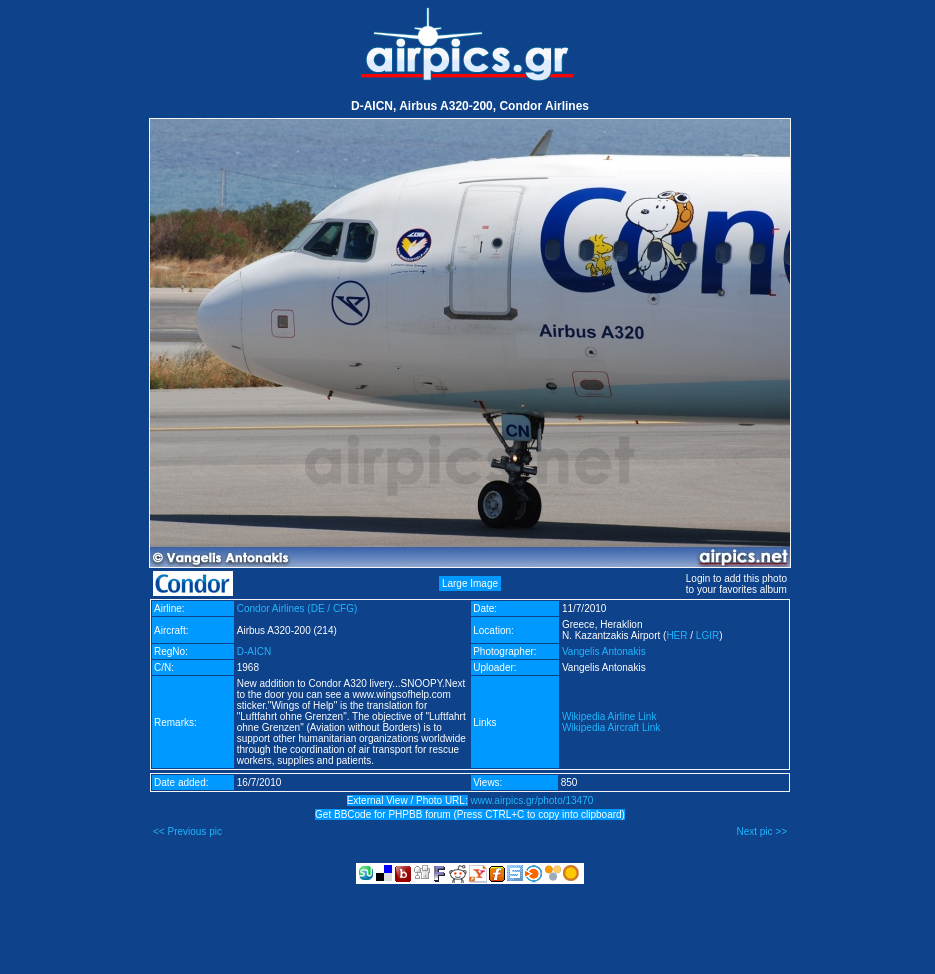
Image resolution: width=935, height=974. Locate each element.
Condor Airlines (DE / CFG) (297, 608)
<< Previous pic (187, 831)
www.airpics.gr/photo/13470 (531, 800)
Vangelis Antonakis (604, 651)
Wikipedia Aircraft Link (611, 727)
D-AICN (254, 651)
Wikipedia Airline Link (609, 716)
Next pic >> (761, 831)
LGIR (707, 635)
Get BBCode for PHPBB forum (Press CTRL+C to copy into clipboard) (470, 814)
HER (676, 635)
